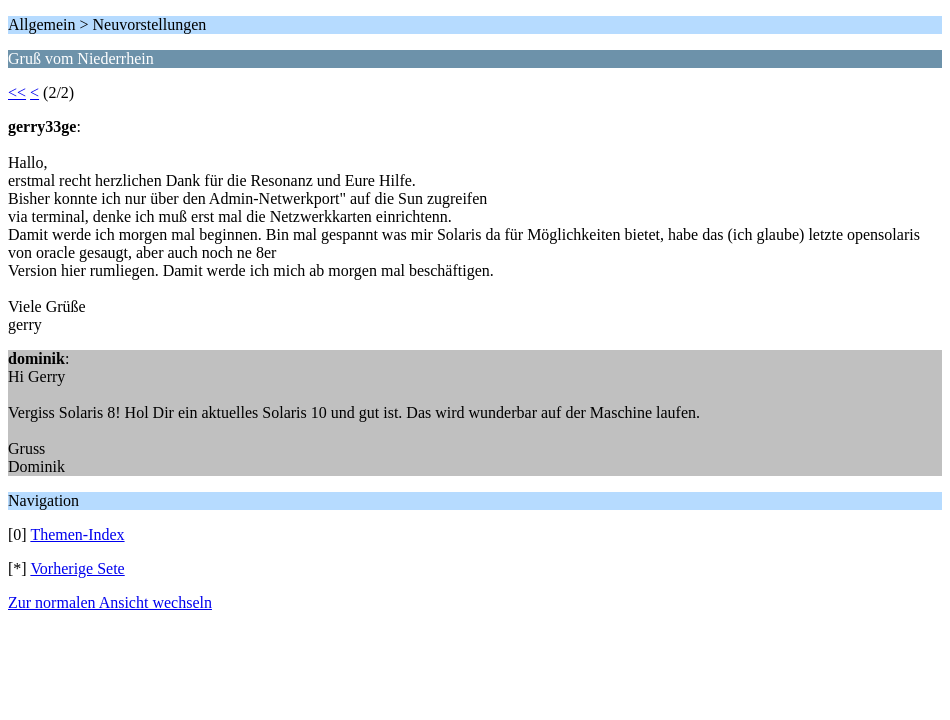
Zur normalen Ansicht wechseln (110, 602)
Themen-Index (77, 534)
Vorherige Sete (77, 568)
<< (17, 92)
